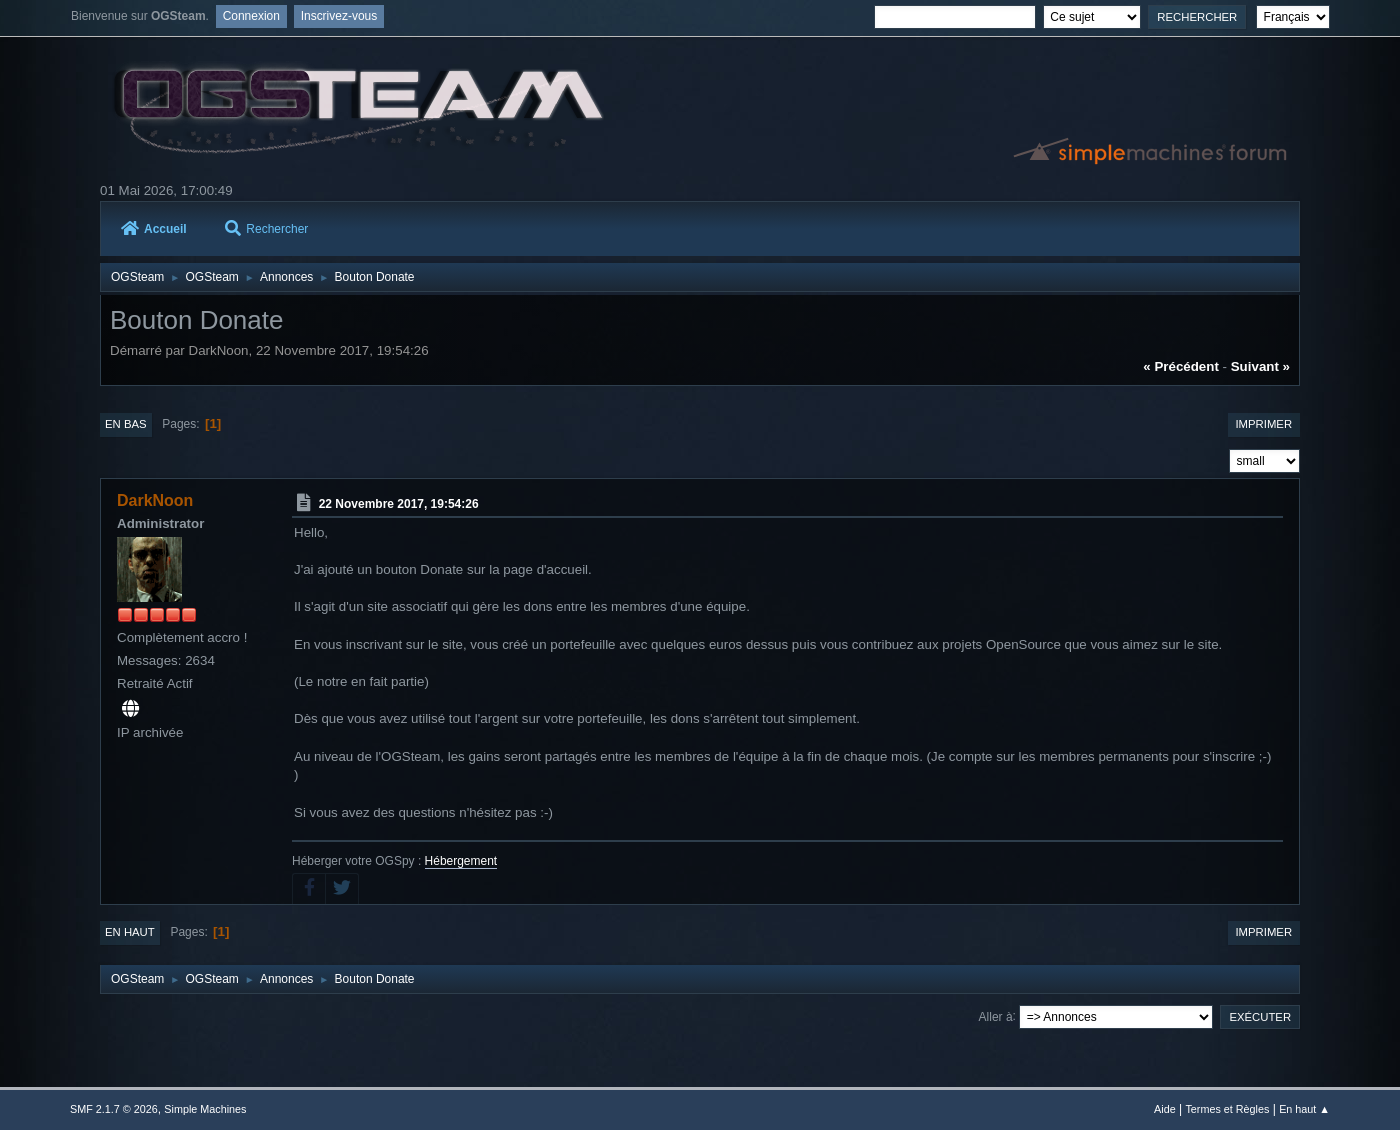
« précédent (1181, 366)
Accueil (154, 229)
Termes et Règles (1227, 1109)
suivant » (1260, 366)
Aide (1165, 1109)
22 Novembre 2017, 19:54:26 (399, 504)
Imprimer (1263, 424)
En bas (126, 424)
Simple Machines (205, 1109)
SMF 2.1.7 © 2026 (114, 1109)
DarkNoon (155, 500)
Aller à (996, 1016)
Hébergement (461, 861)
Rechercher (266, 229)
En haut (130, 932)
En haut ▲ (1304, 1109)
